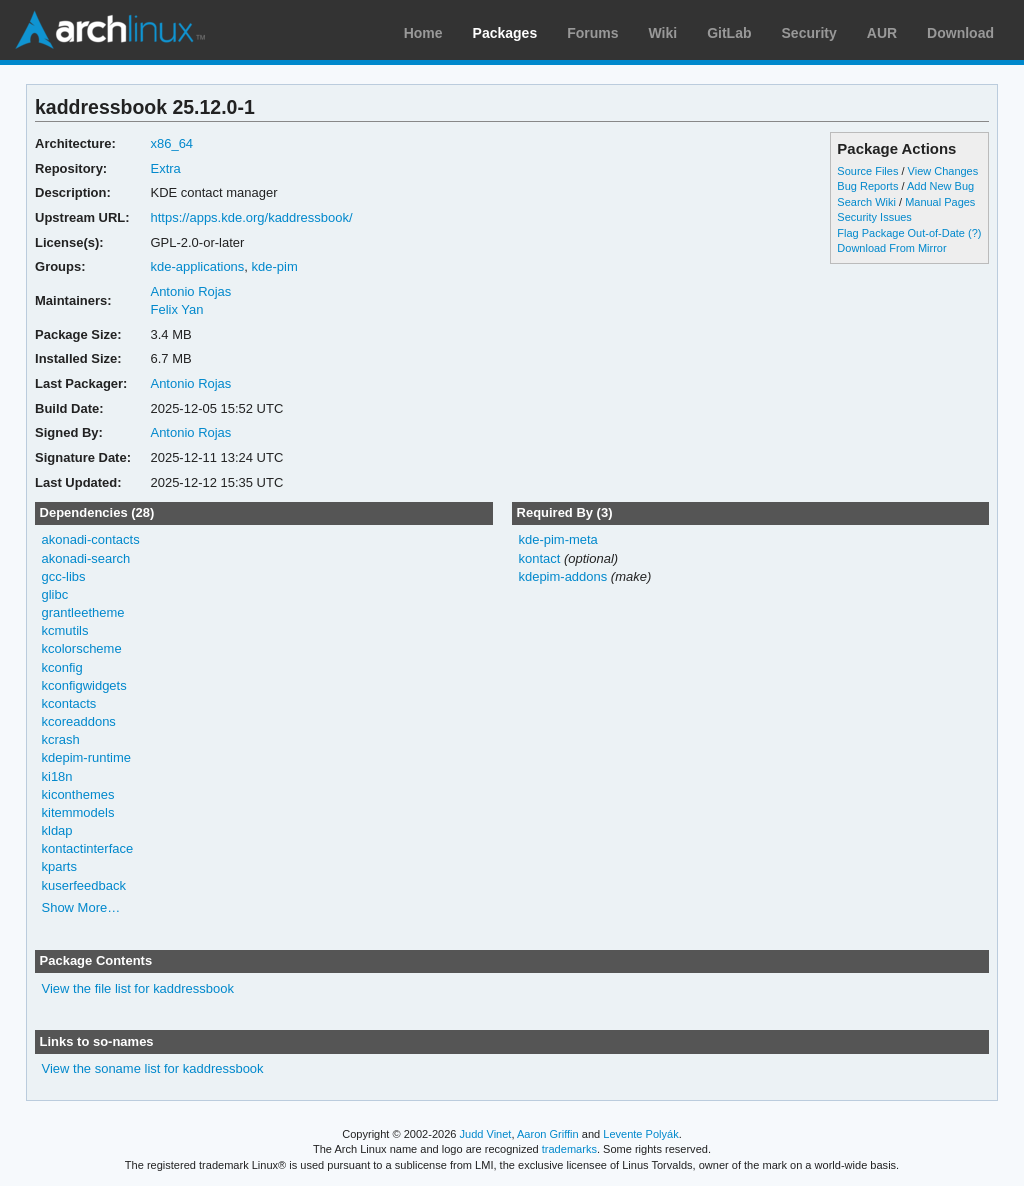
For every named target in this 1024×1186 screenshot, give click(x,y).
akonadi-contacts (91, 539)
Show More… (81, 907)
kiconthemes (78, 794)
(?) (974, 233)
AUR (882, 33)
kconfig (62, 667)
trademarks (569, 1149)
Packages (505, 33)
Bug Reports (867, 186)
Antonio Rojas (190, 291)
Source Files (867, 171)
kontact (539, 558)
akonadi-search (86, 558)
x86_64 (171, 143)
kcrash (61, 739)
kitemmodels (78, 812)
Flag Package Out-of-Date (901, 233)
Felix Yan (176, 309)
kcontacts (69, 703)
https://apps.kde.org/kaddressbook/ (251, 217)
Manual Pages (940, 202)
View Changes (943, 171)
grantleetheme (83, 612)
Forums (592, 33)
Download (960, 33)
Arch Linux (110, 30)
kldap (57, 830)
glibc (55, 594)
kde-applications (197, 266)
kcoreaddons (79, 721)
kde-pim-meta (557, 539)
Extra (165, 168)
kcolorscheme (82, 648)
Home (423, 33)
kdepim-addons (562, 576)
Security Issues (874, 217)
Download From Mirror (891, 248)
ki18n (57, 776)
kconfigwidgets (84, 685)
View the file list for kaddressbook (138, 988)
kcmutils (65, 630)
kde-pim (275, 266)
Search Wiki (866, 202)
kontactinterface (88, 848)
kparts (59, 866)
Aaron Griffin (548, 1134)
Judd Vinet (486, 1134)
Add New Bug (940, 186)
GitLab (729, 33)
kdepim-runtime (86, 757)
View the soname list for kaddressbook (153, 1068)
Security (809, 33)
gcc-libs (64, 576)
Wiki (663, 33)
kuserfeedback (84, 885)
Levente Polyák (640, 1134)
